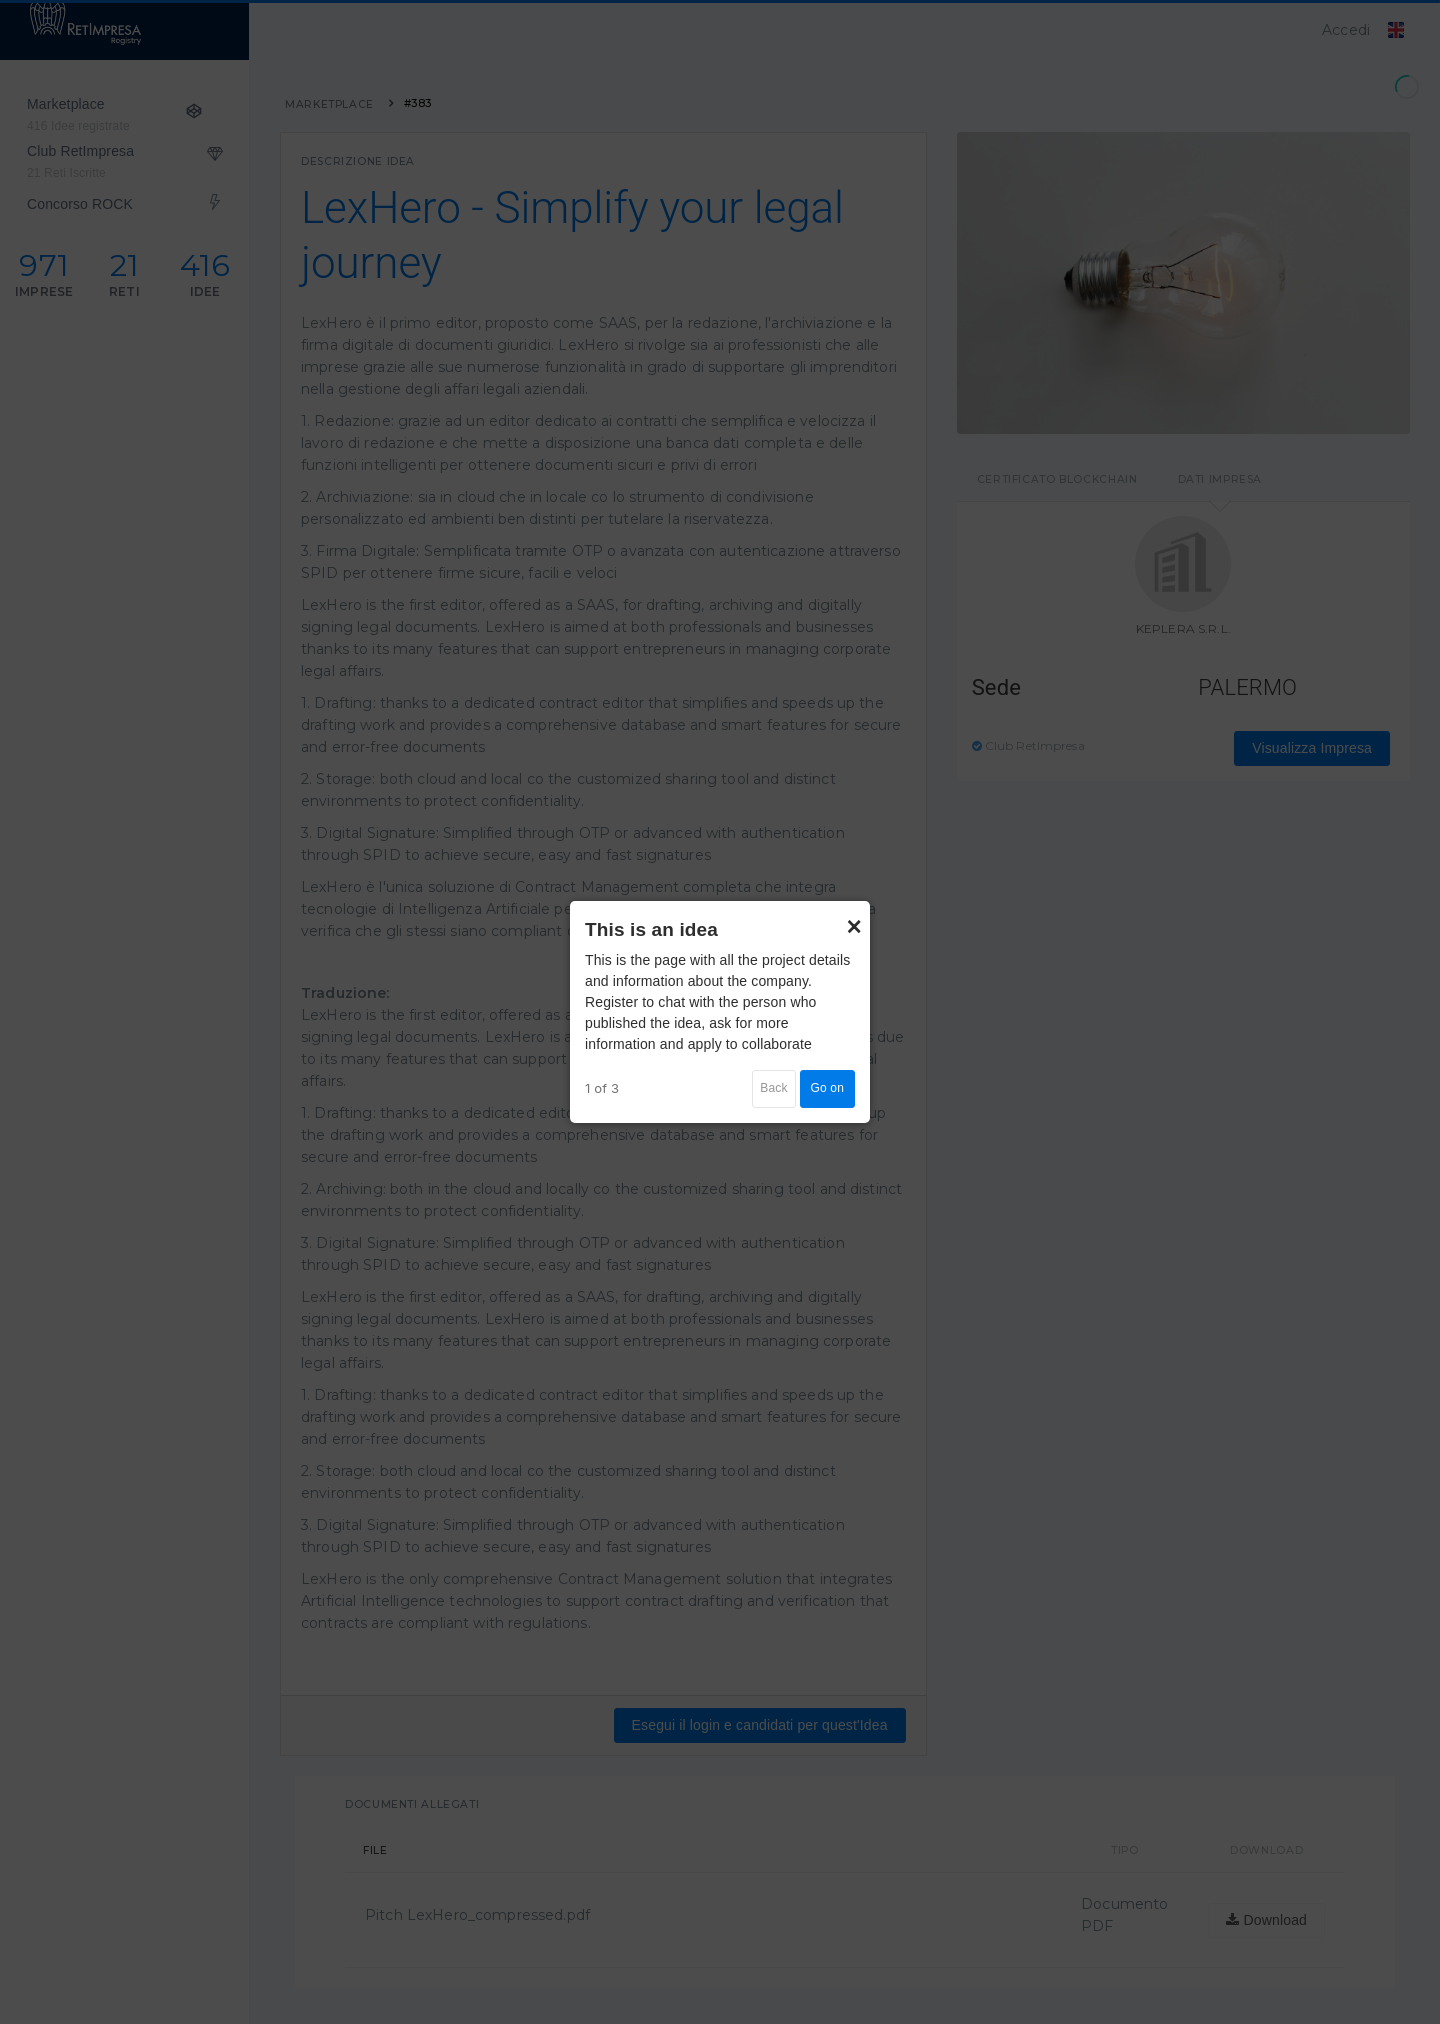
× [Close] (854, 917)
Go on (827, 1088)
